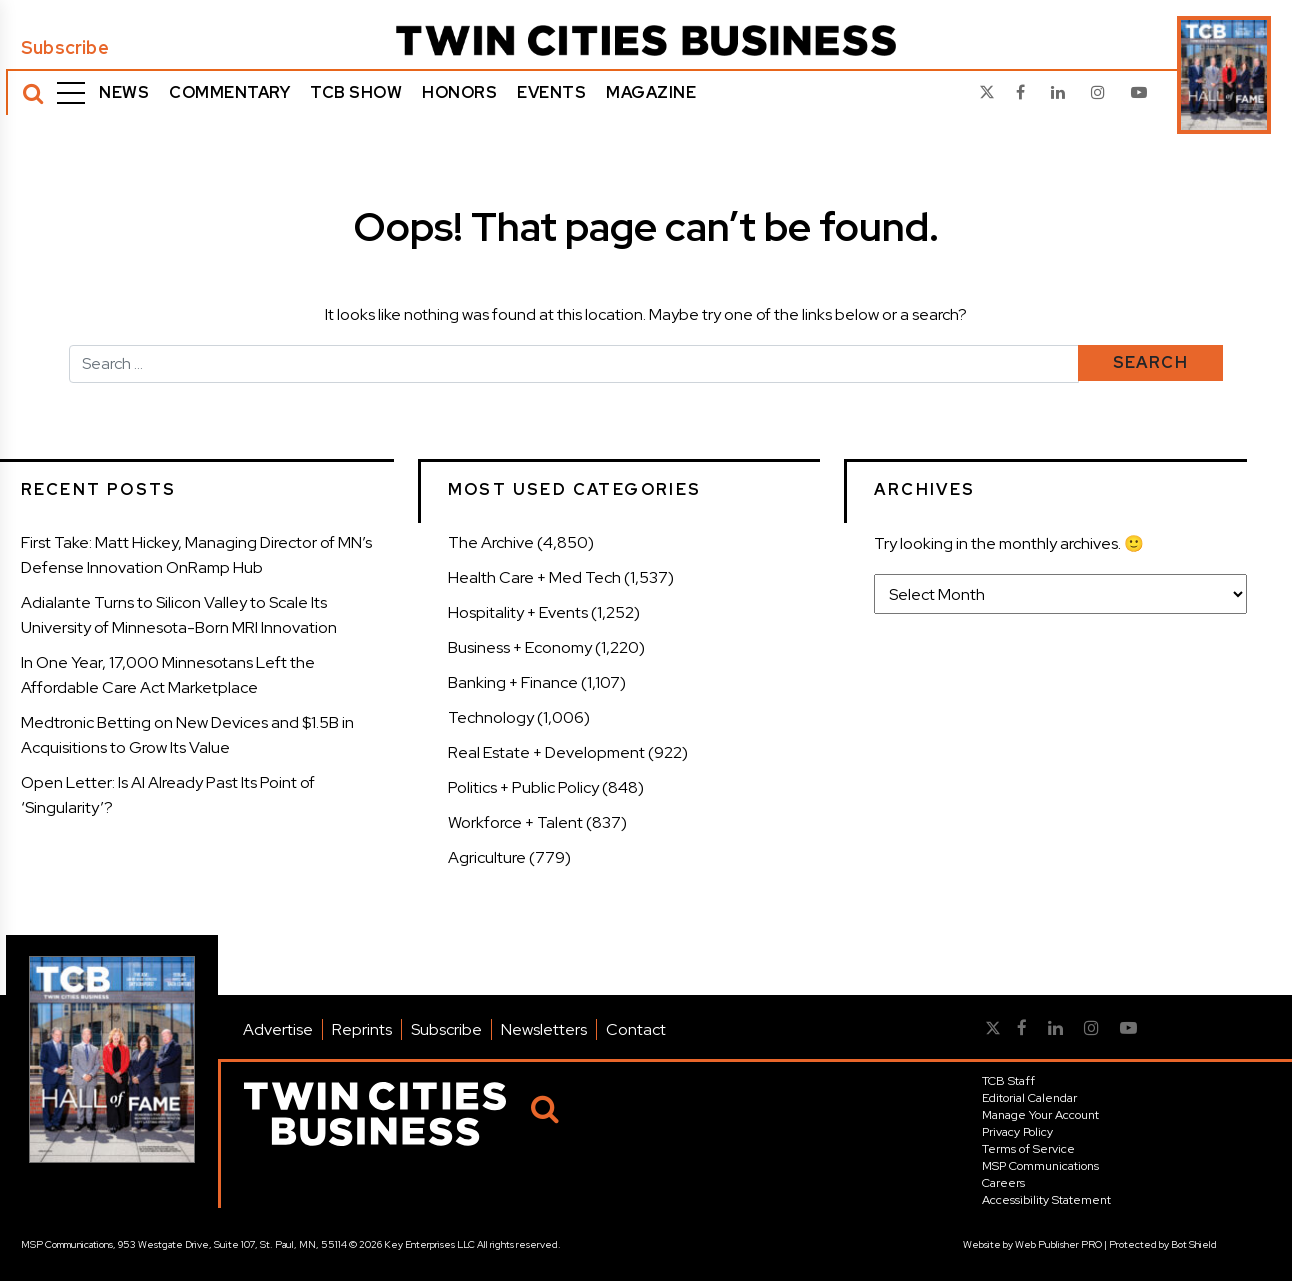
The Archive (491, 542)
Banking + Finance (513, 682)
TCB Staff (1008, 1081)
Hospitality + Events (518, 612)
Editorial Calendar (1029, 1098)
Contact (636, 1029)
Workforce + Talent (515, 822)
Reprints (362, 1029)
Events (551, 92)
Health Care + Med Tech (534, 577)
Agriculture (487, 857)
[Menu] (71, 93)
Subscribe (65, 48)
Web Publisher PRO (1058, 1244)
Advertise (278, 1029)
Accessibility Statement (1046, 1200)
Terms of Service (1028, 1149)
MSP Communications (1040, 1166)
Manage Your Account (1040, 1115)
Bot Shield (1194, 1244)
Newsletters (544, 1029)
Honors (459, 92)
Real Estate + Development (546, 752)
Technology (491, 717)
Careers (1003, 1183)
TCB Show (356, 92)
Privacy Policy (1017, 1132)
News (124, 92)
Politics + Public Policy (523, 787)
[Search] (33, 93)
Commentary (229, 92)
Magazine (651, 92)
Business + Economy (520, 647)
